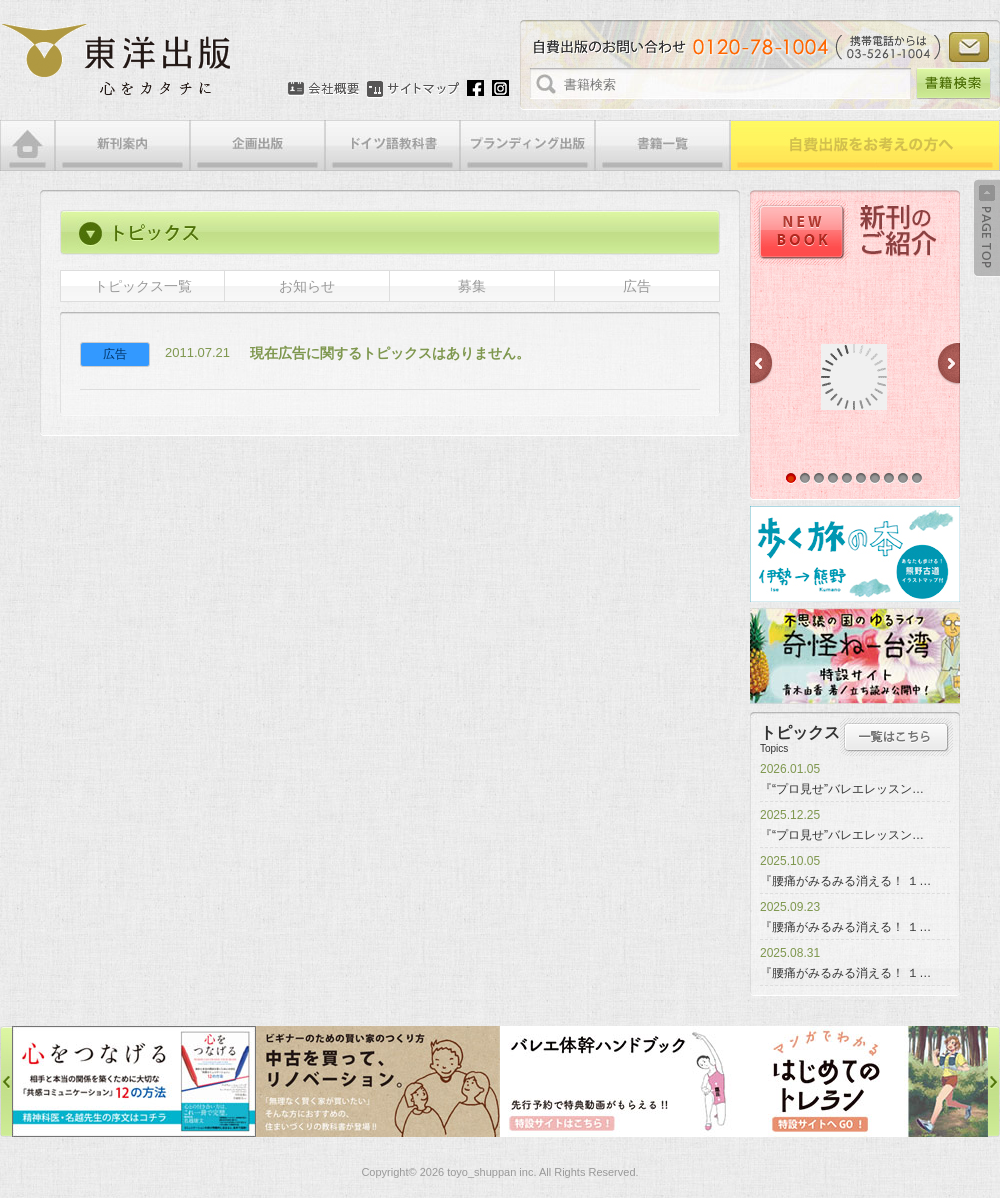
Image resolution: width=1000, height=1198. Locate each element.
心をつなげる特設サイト (134, 1081)
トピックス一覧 (143, 286)
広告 (637, 286)
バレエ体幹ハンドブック (622, 1081)
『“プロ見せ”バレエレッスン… (842, 789)
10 (917, 478)
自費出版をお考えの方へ (865, 145)
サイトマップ (413, 89)
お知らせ (307, 286)
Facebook (475, 88)
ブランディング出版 (527, 145)
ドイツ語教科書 (392, 145)
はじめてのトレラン (866, 1081)
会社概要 (323, 89)
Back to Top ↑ (987, 228)
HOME (27, 145)
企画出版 (257, 145)
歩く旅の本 (855, 554)
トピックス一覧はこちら (896, 737)
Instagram (500, 88)
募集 (472, 286)
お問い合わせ (969, 47)
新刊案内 (122, 145)
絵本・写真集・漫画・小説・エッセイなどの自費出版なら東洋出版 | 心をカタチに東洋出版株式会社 (117, 60)
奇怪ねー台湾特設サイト (855, 656)
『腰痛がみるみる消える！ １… (845, 881)
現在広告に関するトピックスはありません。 (390, 353)
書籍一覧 (662, 145)
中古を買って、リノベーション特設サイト (378, 1081)
